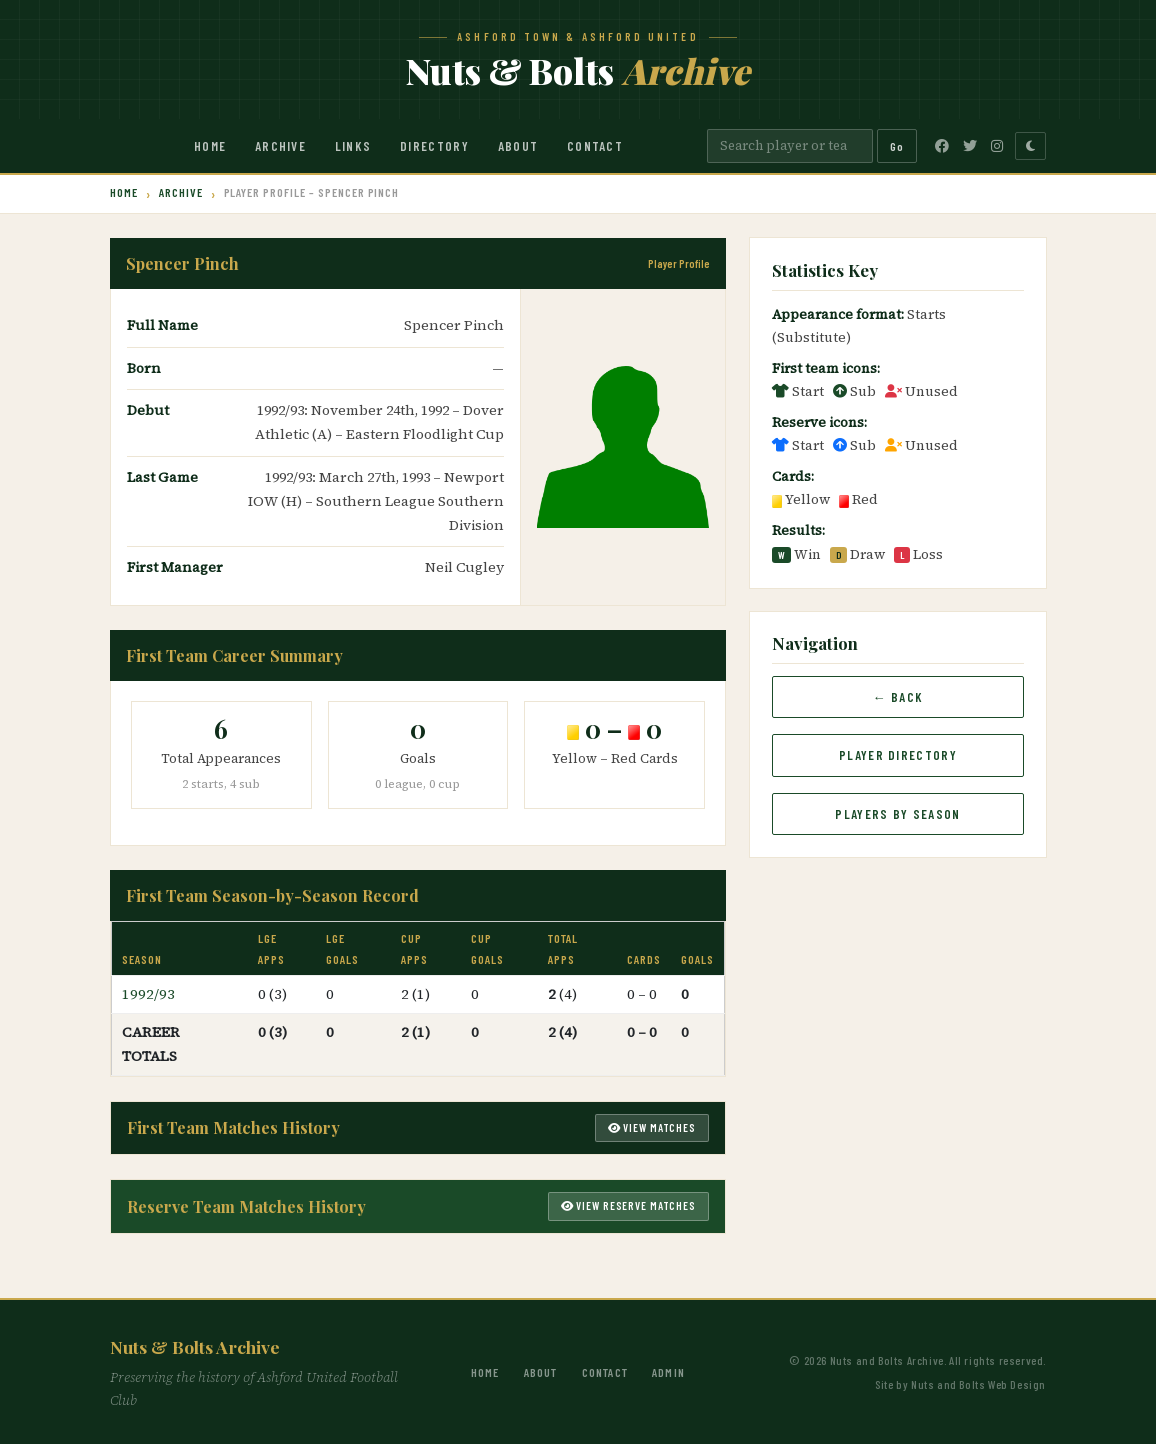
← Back (898, 697)
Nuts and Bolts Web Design (978, 1384)
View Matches (652, 1127)
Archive (280, 146)
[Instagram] (997, 146)
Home (210, 146)
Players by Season (897, 814)
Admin (668, 1372)
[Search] (790, 146)
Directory (434, 146)
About (518, 146)
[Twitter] (970, 146)
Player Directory (898, 755)
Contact (595, 146)
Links (353, 146)
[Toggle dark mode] (1030, 146)
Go (897, 146)
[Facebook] (942, 146)
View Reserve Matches (628, 1205)
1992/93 (148, 994)
